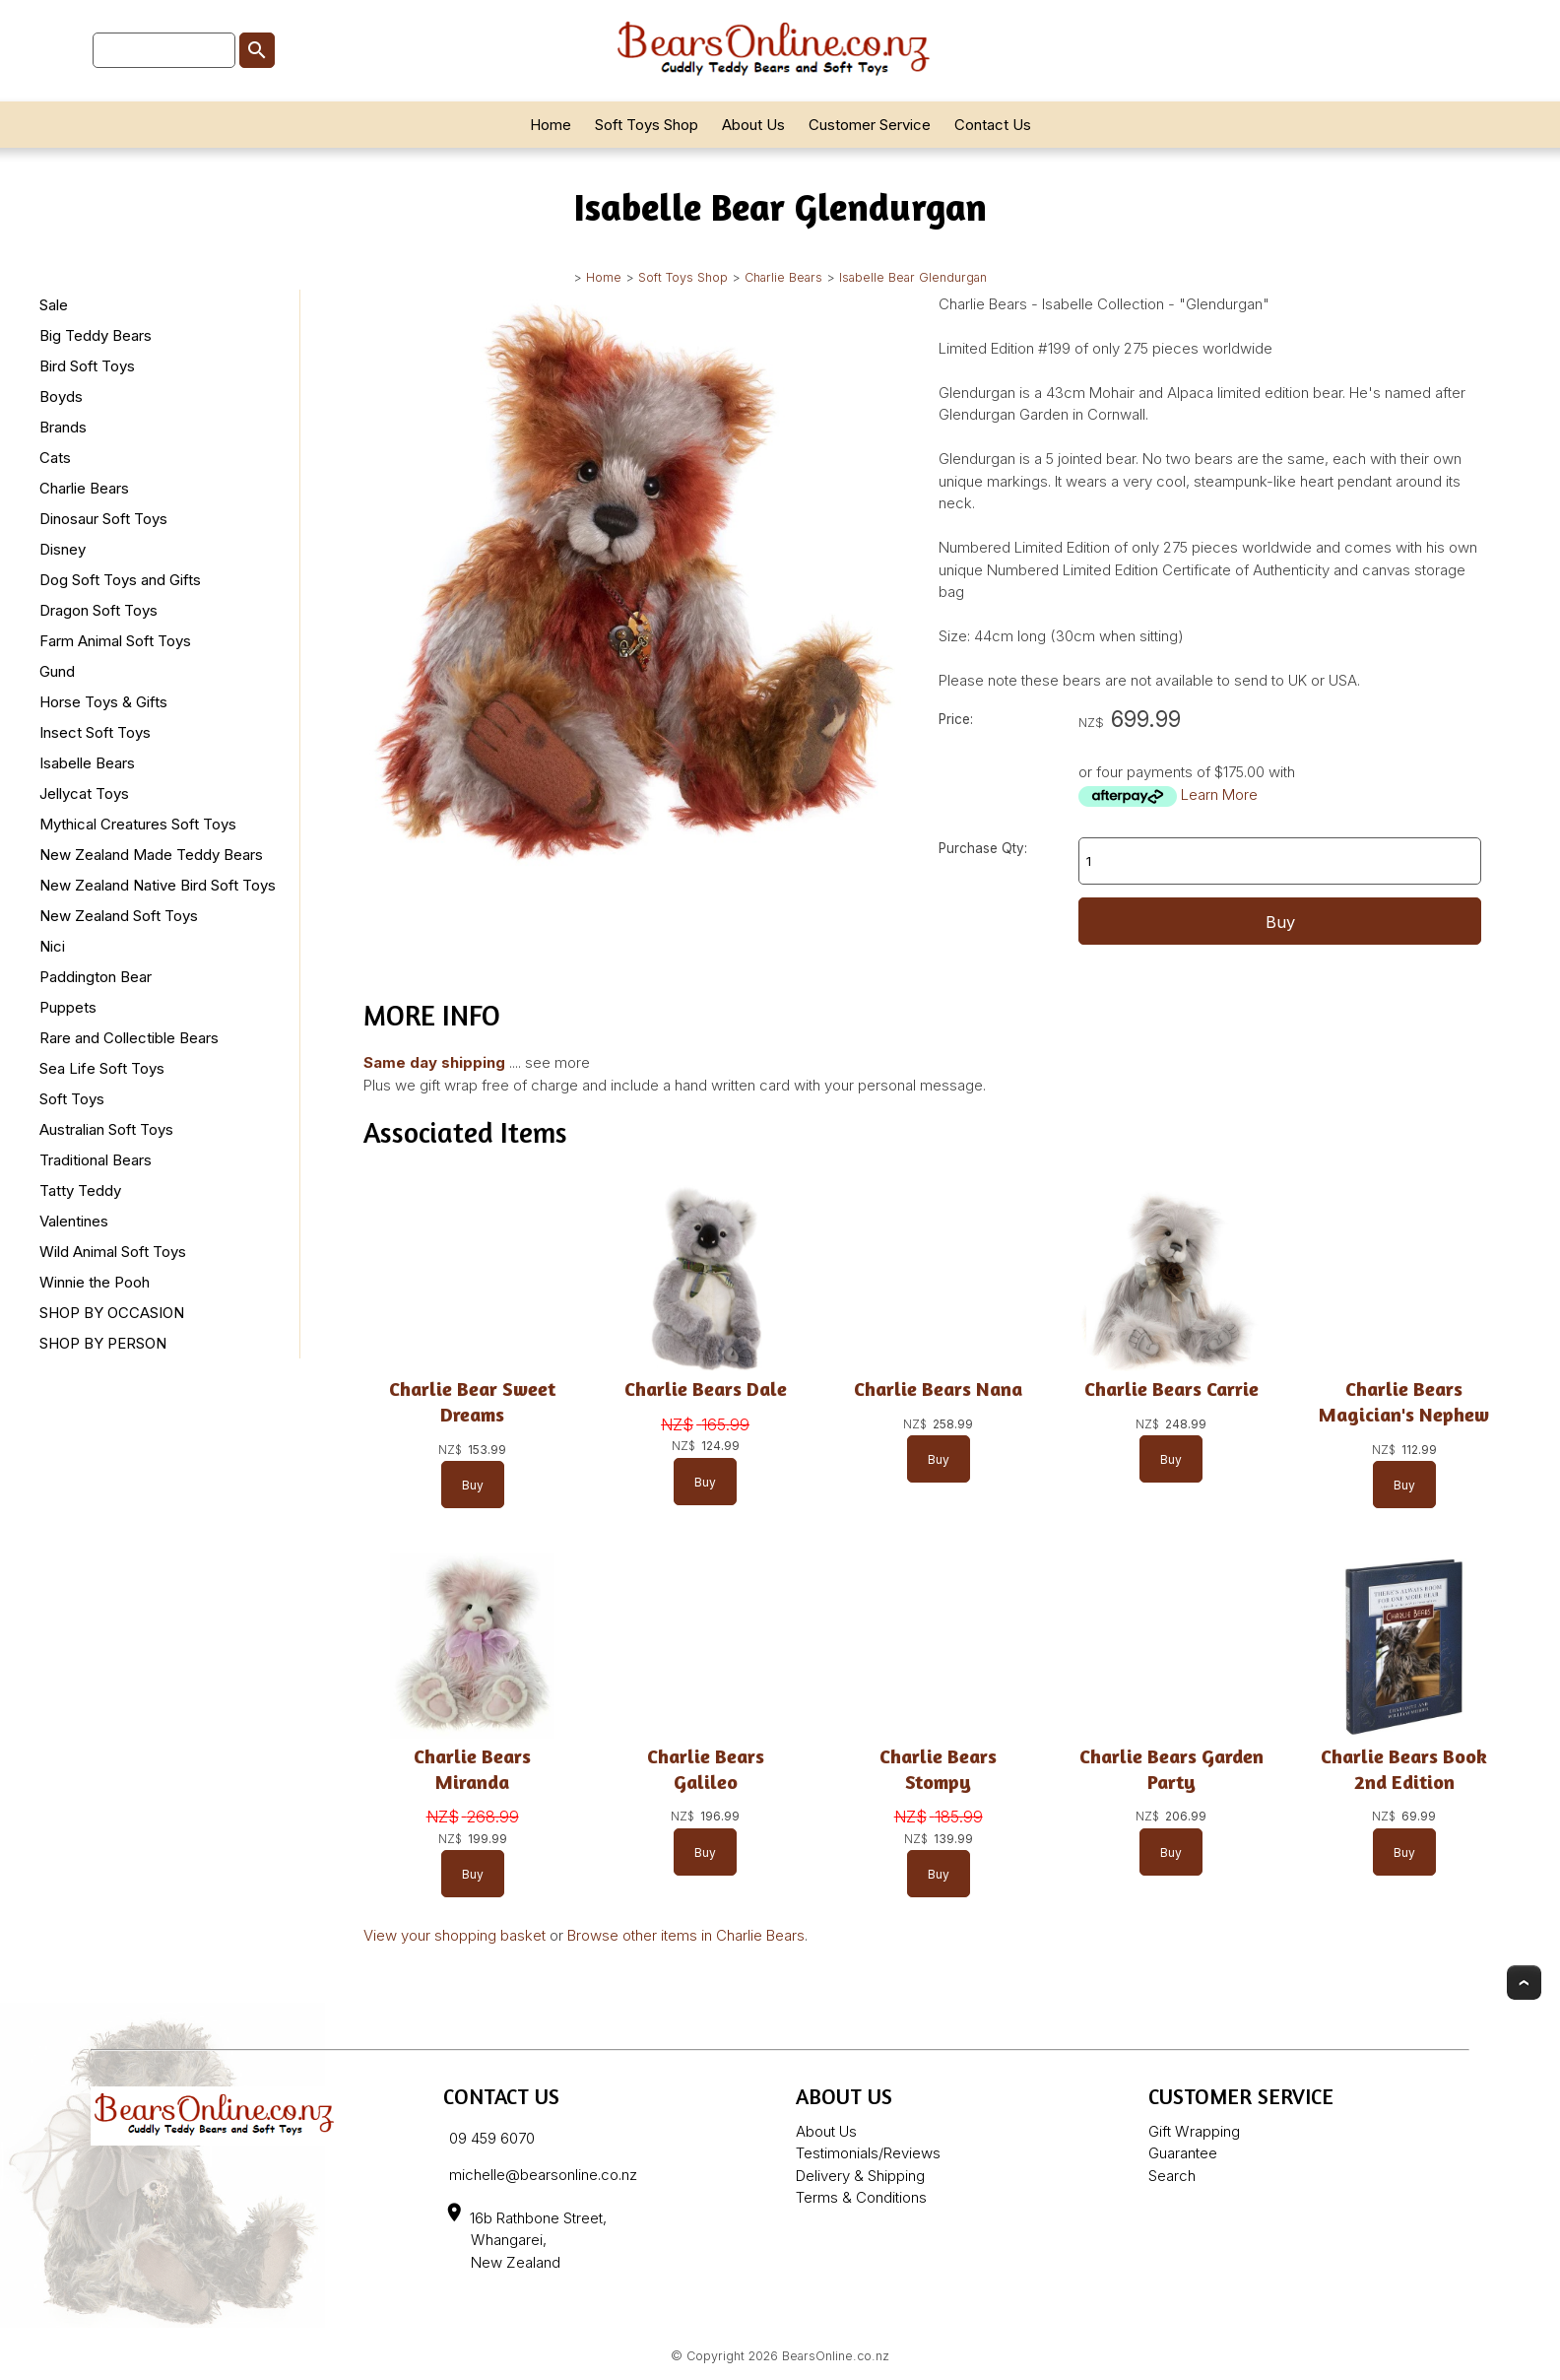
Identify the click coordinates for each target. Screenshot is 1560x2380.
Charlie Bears (783, 277)
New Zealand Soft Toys (118, 915)
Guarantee (1182, 2153)
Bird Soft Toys (87, 366)
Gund (57, 671)
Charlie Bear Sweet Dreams (472, 1401)
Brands (63, 427)
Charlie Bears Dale (705, 1388)
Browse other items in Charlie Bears (686, 1935)
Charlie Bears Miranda (472, 1769)
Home (550, 124)
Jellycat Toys (84, 793)
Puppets (68, 1007)
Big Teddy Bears (95, 335)
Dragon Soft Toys (98, 610)
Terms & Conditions (861, 2197)
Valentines (73, 1221)
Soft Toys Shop (646, 124)
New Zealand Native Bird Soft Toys (157, 885)
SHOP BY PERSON (102, 1343)
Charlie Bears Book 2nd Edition (1404, 1769)
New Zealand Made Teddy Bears (151, 854)
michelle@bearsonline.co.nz (543, 2174)
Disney (62, 549)
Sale (53, 305)
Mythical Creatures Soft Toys (137, 824)
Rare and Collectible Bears (129, 1037)
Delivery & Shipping (860, 2175)
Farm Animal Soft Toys (115, 640)
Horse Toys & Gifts (103, 702)
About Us (753, 124)
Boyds (61, 396)
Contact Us (992, 124)
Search (1172, 2175)
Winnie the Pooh (94, 1282)
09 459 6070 (492, 2138)
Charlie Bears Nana (938, 1388)
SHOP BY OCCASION (111, 1312)
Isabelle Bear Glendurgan (913, 277)
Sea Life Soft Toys (101, 1068)
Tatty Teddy (80, 1190)
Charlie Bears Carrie (1171, 1388)
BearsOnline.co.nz (835, 2355)
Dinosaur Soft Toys (103, 518)
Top (1524, 1982)
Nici (52, 946)
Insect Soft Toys (95, 732)
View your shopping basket (454, 1935)
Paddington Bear (95, 976)
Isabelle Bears (87, 763)
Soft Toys (71, 1099)
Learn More (1219, 794)
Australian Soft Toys (106, 1129)
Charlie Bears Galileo (705, 1769)
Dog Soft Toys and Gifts (120, 579)
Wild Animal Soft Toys (112, 1251)
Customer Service (870, 124)
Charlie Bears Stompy (938, 1769)
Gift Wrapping (1194, 2131)
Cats (55, 457)
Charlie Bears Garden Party (1171, 1769)
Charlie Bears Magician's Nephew (1404, 1401)
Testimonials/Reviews (868, 2153)
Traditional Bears (95, 1160)
